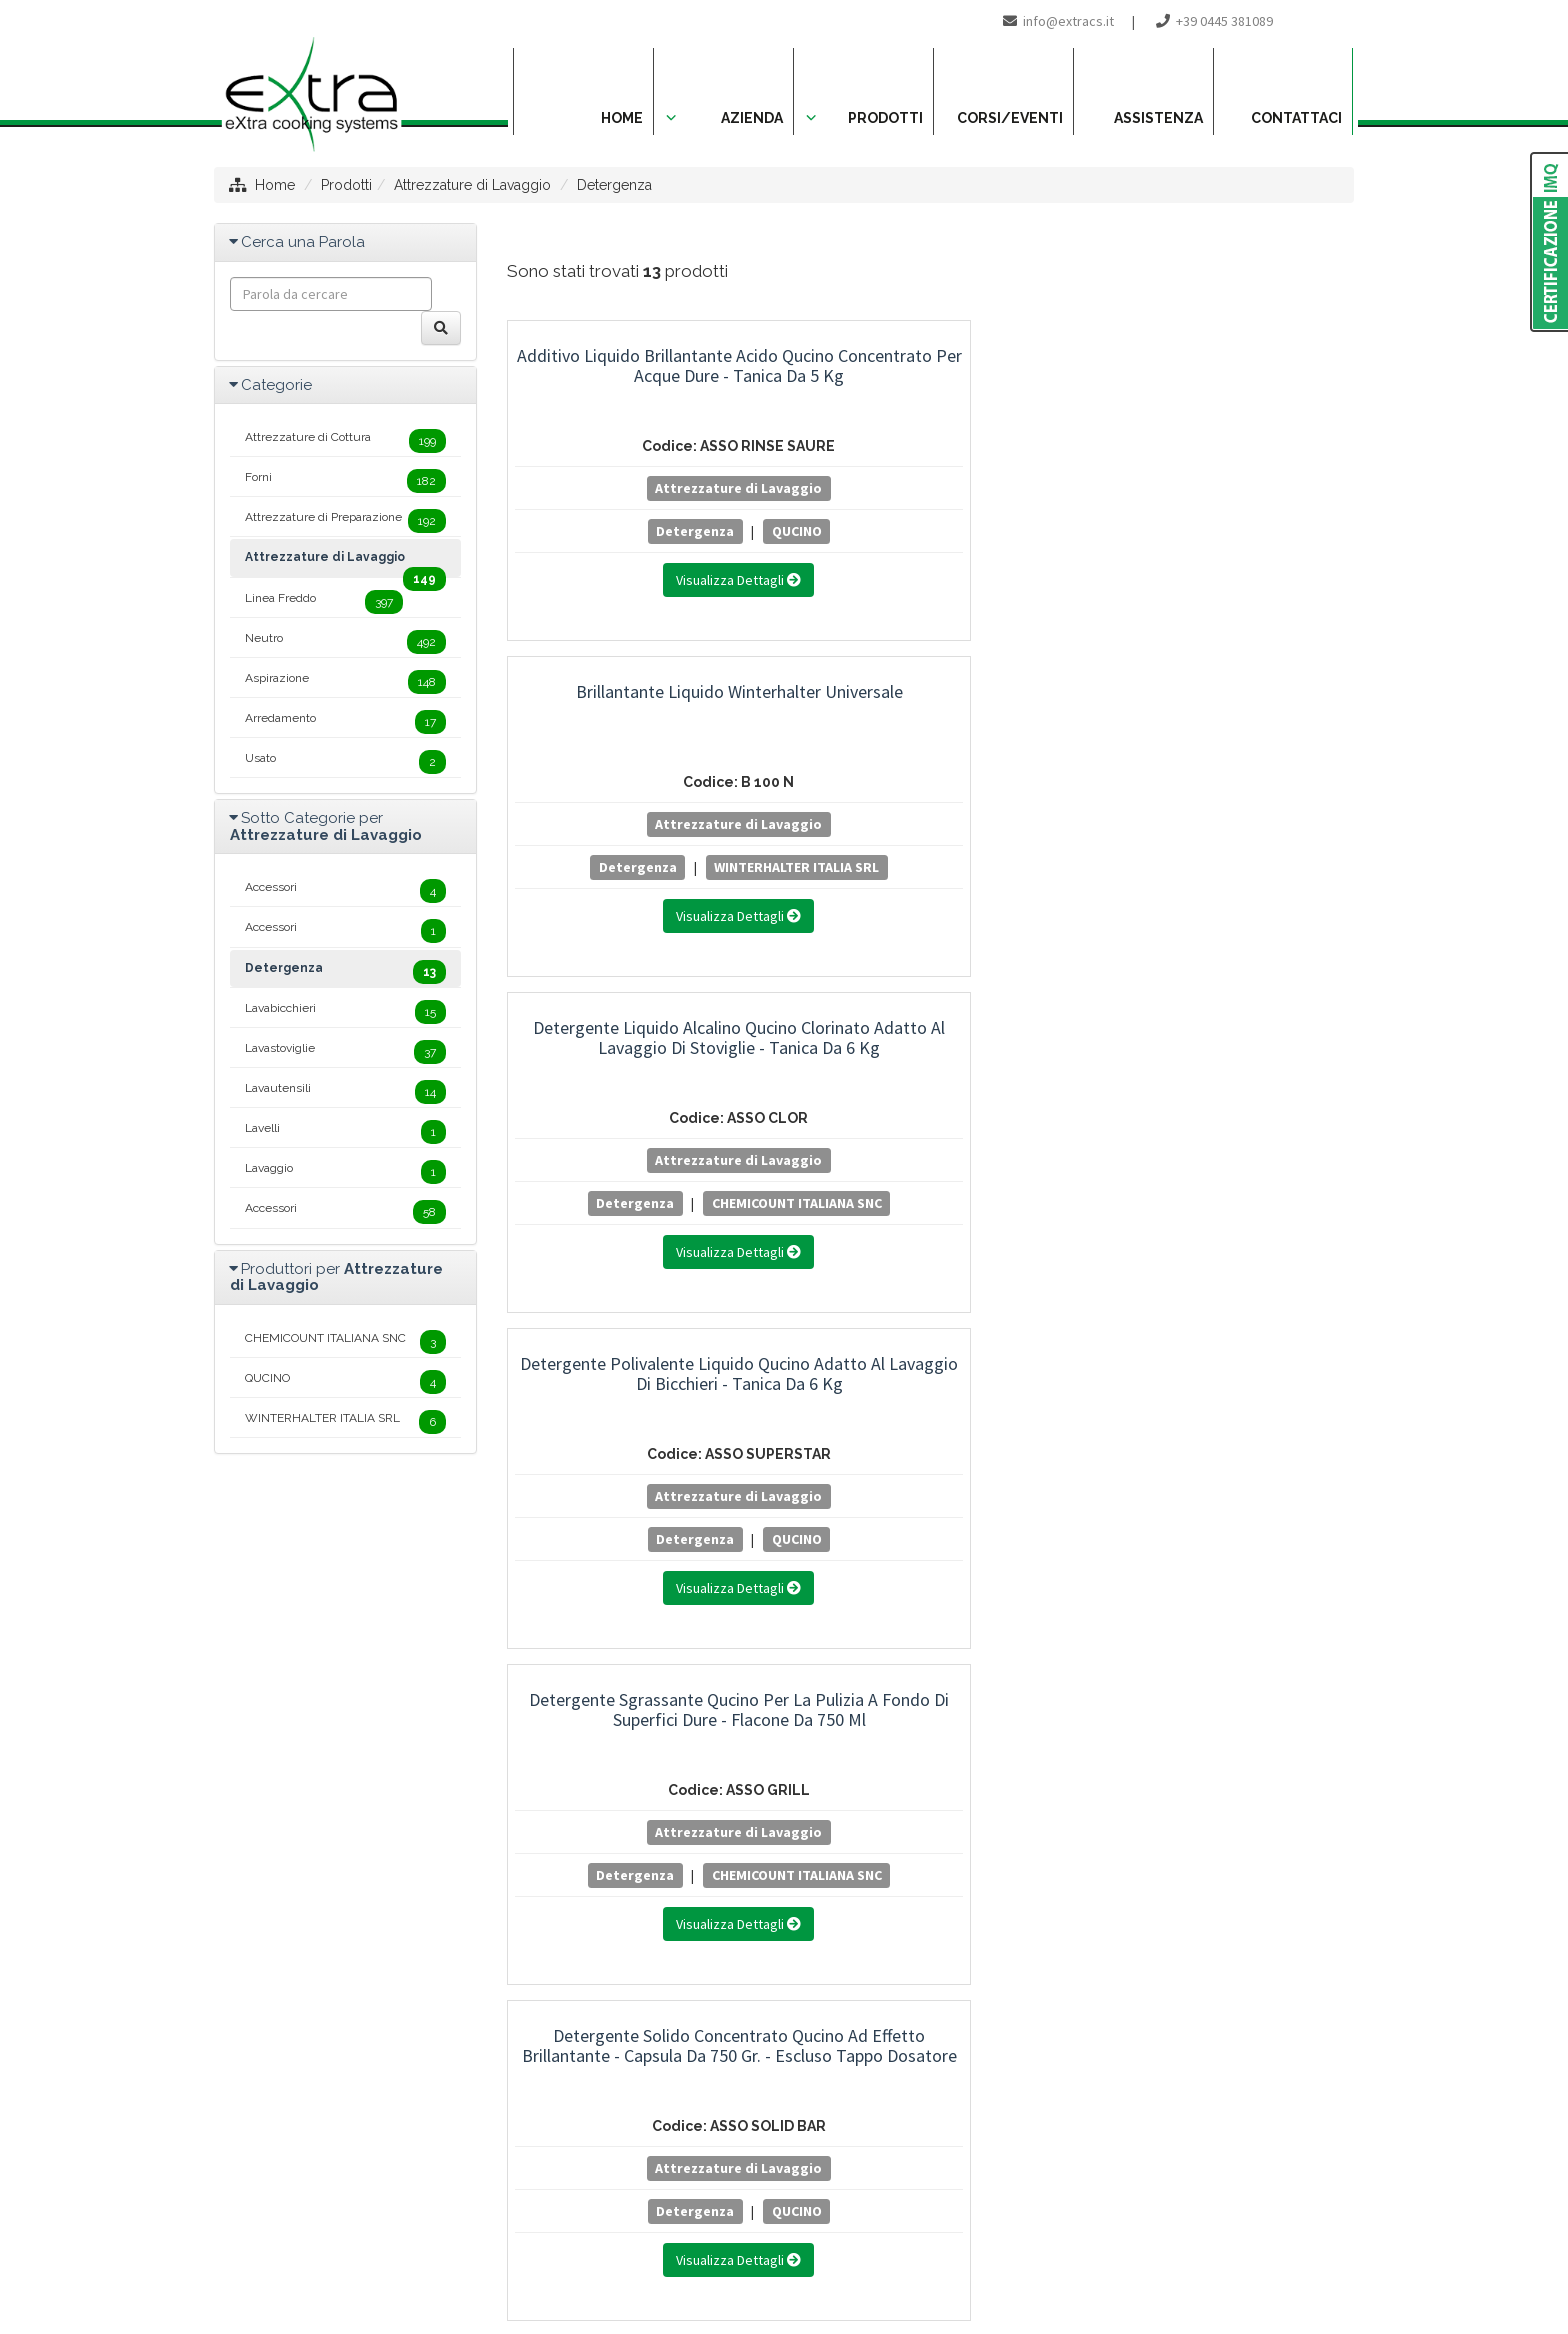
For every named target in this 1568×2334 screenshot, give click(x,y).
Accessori (345, 891)
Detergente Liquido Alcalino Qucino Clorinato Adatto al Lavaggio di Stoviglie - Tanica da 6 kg (1223, 385)
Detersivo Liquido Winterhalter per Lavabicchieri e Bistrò (638, 1373)
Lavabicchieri (345, 1012)
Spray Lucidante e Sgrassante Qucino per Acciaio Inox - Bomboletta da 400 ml (638, 1719)
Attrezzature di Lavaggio (472, 185)
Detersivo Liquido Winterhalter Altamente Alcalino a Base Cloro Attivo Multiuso (931, 1047)
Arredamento (345, 722)
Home (275, 185)
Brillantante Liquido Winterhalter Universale (930, 365)
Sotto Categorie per (326, 826)
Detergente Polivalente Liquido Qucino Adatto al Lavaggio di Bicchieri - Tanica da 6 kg (638, 711)
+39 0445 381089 (1224, 21)
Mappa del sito (659, 2240)
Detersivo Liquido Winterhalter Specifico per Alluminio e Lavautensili (930, 1383)
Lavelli (345, 1132)
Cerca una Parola (303, 242)
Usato (345, 762)
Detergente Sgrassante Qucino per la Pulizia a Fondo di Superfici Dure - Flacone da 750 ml (930, 721)
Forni (345, 481)
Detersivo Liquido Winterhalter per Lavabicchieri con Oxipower (1223, 1037)
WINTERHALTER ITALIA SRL (930, 559)
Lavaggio (345, 1172)
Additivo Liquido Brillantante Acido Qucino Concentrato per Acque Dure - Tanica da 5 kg (638, 375)
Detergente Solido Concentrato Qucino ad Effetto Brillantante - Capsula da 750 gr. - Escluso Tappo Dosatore (1223, 721)
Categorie (276, 385)
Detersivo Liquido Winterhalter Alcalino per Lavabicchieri (638, 1037)
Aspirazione (345, 682)
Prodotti (346, 185)
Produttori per (336, 1277)
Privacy (749, 2240)
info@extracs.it (1068, 21)
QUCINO (695, 531)
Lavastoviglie (345, 1052)
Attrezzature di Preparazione (345, 521)
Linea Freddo (324, 602)
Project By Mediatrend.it (874, 2240)
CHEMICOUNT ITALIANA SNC (1223, 559)
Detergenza (614, 185)
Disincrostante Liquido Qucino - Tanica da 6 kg (1223, 1373)
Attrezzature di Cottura (345, 441)
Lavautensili (345, 1092)
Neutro (345, 642)
